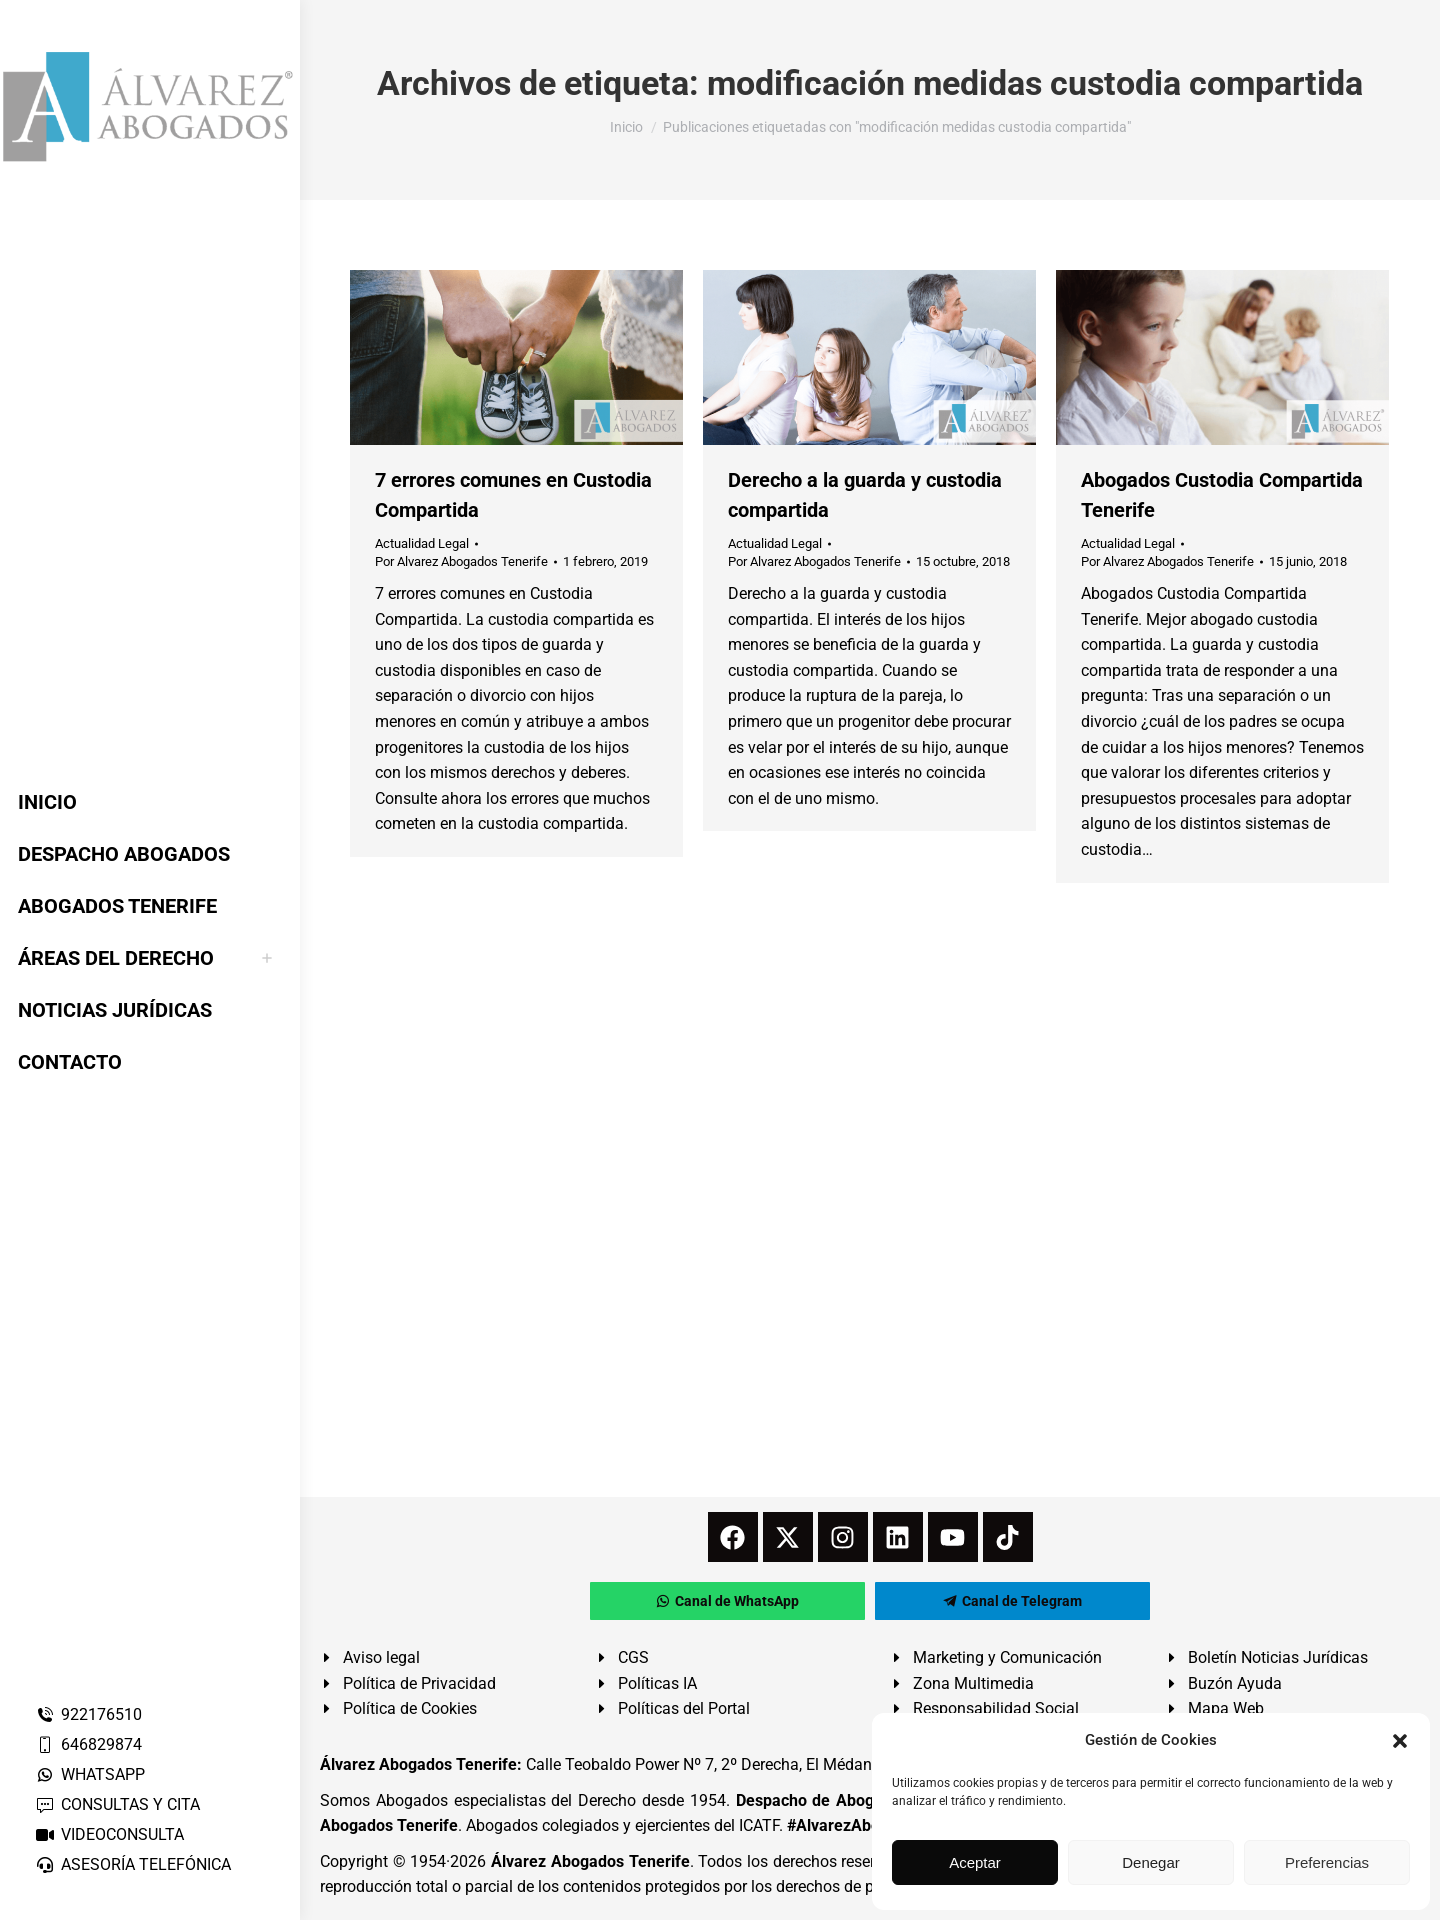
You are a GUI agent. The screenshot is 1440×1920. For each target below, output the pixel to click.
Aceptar (975, 1862)
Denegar (1151, 1862)
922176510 (88, 1714)
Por (461, 561)
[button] (1400, 1741)
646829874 (88, 1744)
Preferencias (1327, 1862)
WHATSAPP (90, 1774)
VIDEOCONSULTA (109, 1834)
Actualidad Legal (422, 543)
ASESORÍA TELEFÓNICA (133, 1864)
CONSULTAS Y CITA (117, 1804)
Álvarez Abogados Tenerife (590, 1861)
